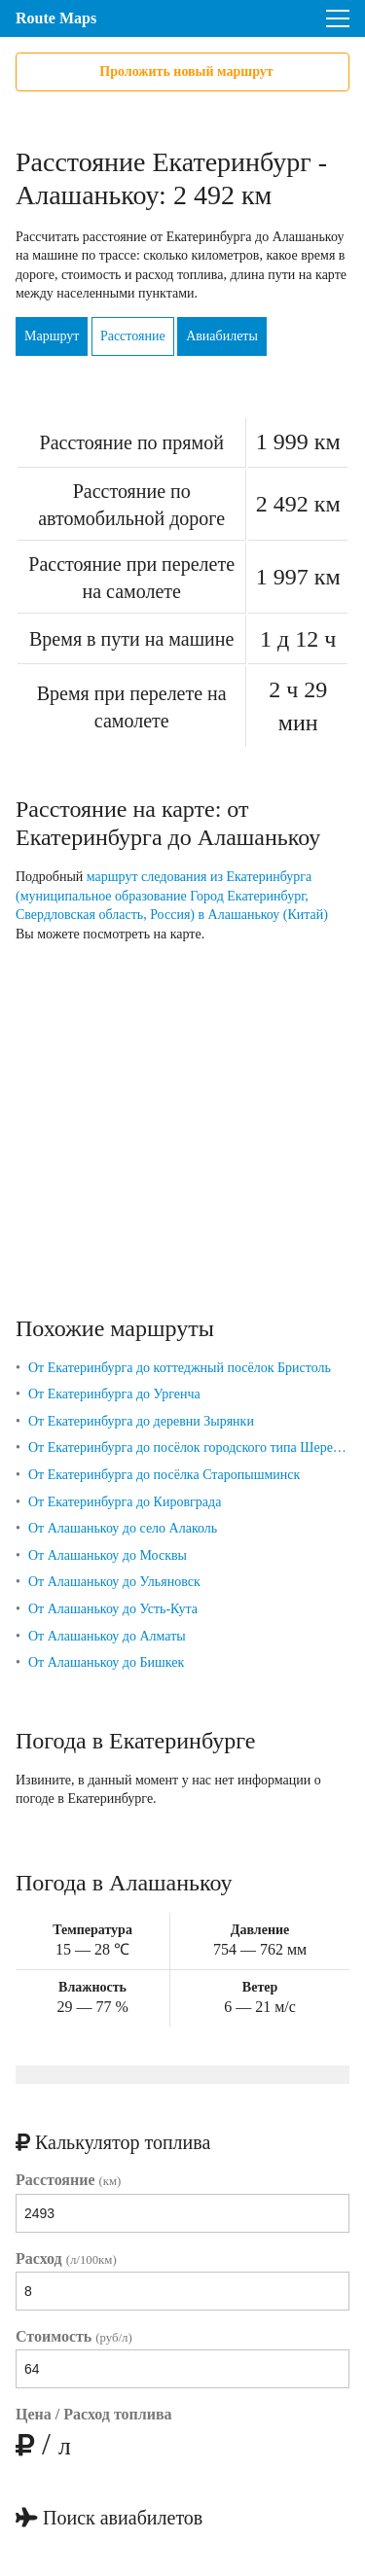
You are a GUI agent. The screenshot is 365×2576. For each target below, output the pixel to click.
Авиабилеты (222, 336)
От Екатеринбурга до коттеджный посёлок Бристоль (179, 1367)
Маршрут (51, 336)
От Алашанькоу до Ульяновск (114, 1581)
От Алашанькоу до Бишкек (106, 1662)
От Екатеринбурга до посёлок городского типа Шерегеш (188, 1447)
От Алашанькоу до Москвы (107, 1555)
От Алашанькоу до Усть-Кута (113, 1609)
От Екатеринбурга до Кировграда (124, 1502)
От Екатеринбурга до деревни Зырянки (141, 1421)
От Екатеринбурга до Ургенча (114, 1394)
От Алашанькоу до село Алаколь (122, 1528)
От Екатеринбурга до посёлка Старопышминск (164, 1474)
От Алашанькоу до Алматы (107, 1636)
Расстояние (132, 336)
